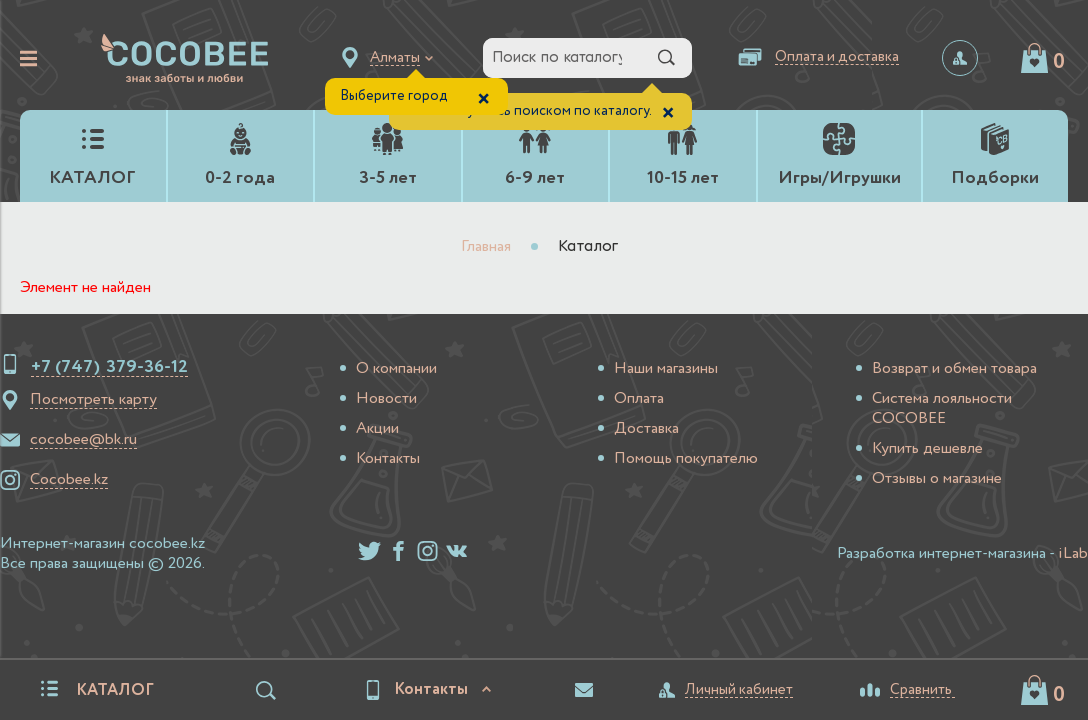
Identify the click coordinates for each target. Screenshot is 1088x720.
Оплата (639, 399)
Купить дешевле (927, 449)
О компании (396, 369)
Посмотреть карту (93, 400)
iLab (1073, 554)
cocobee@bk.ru (83, 440)
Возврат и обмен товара (954, 369)
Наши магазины (666, 369)
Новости (386, 399)
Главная (486, 247)
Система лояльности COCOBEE (942, 409)
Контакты (388, 459)
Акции (377, 429)
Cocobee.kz (69, 480)
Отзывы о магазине (937, 479)
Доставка (646, 429)
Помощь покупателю (686, 459)
